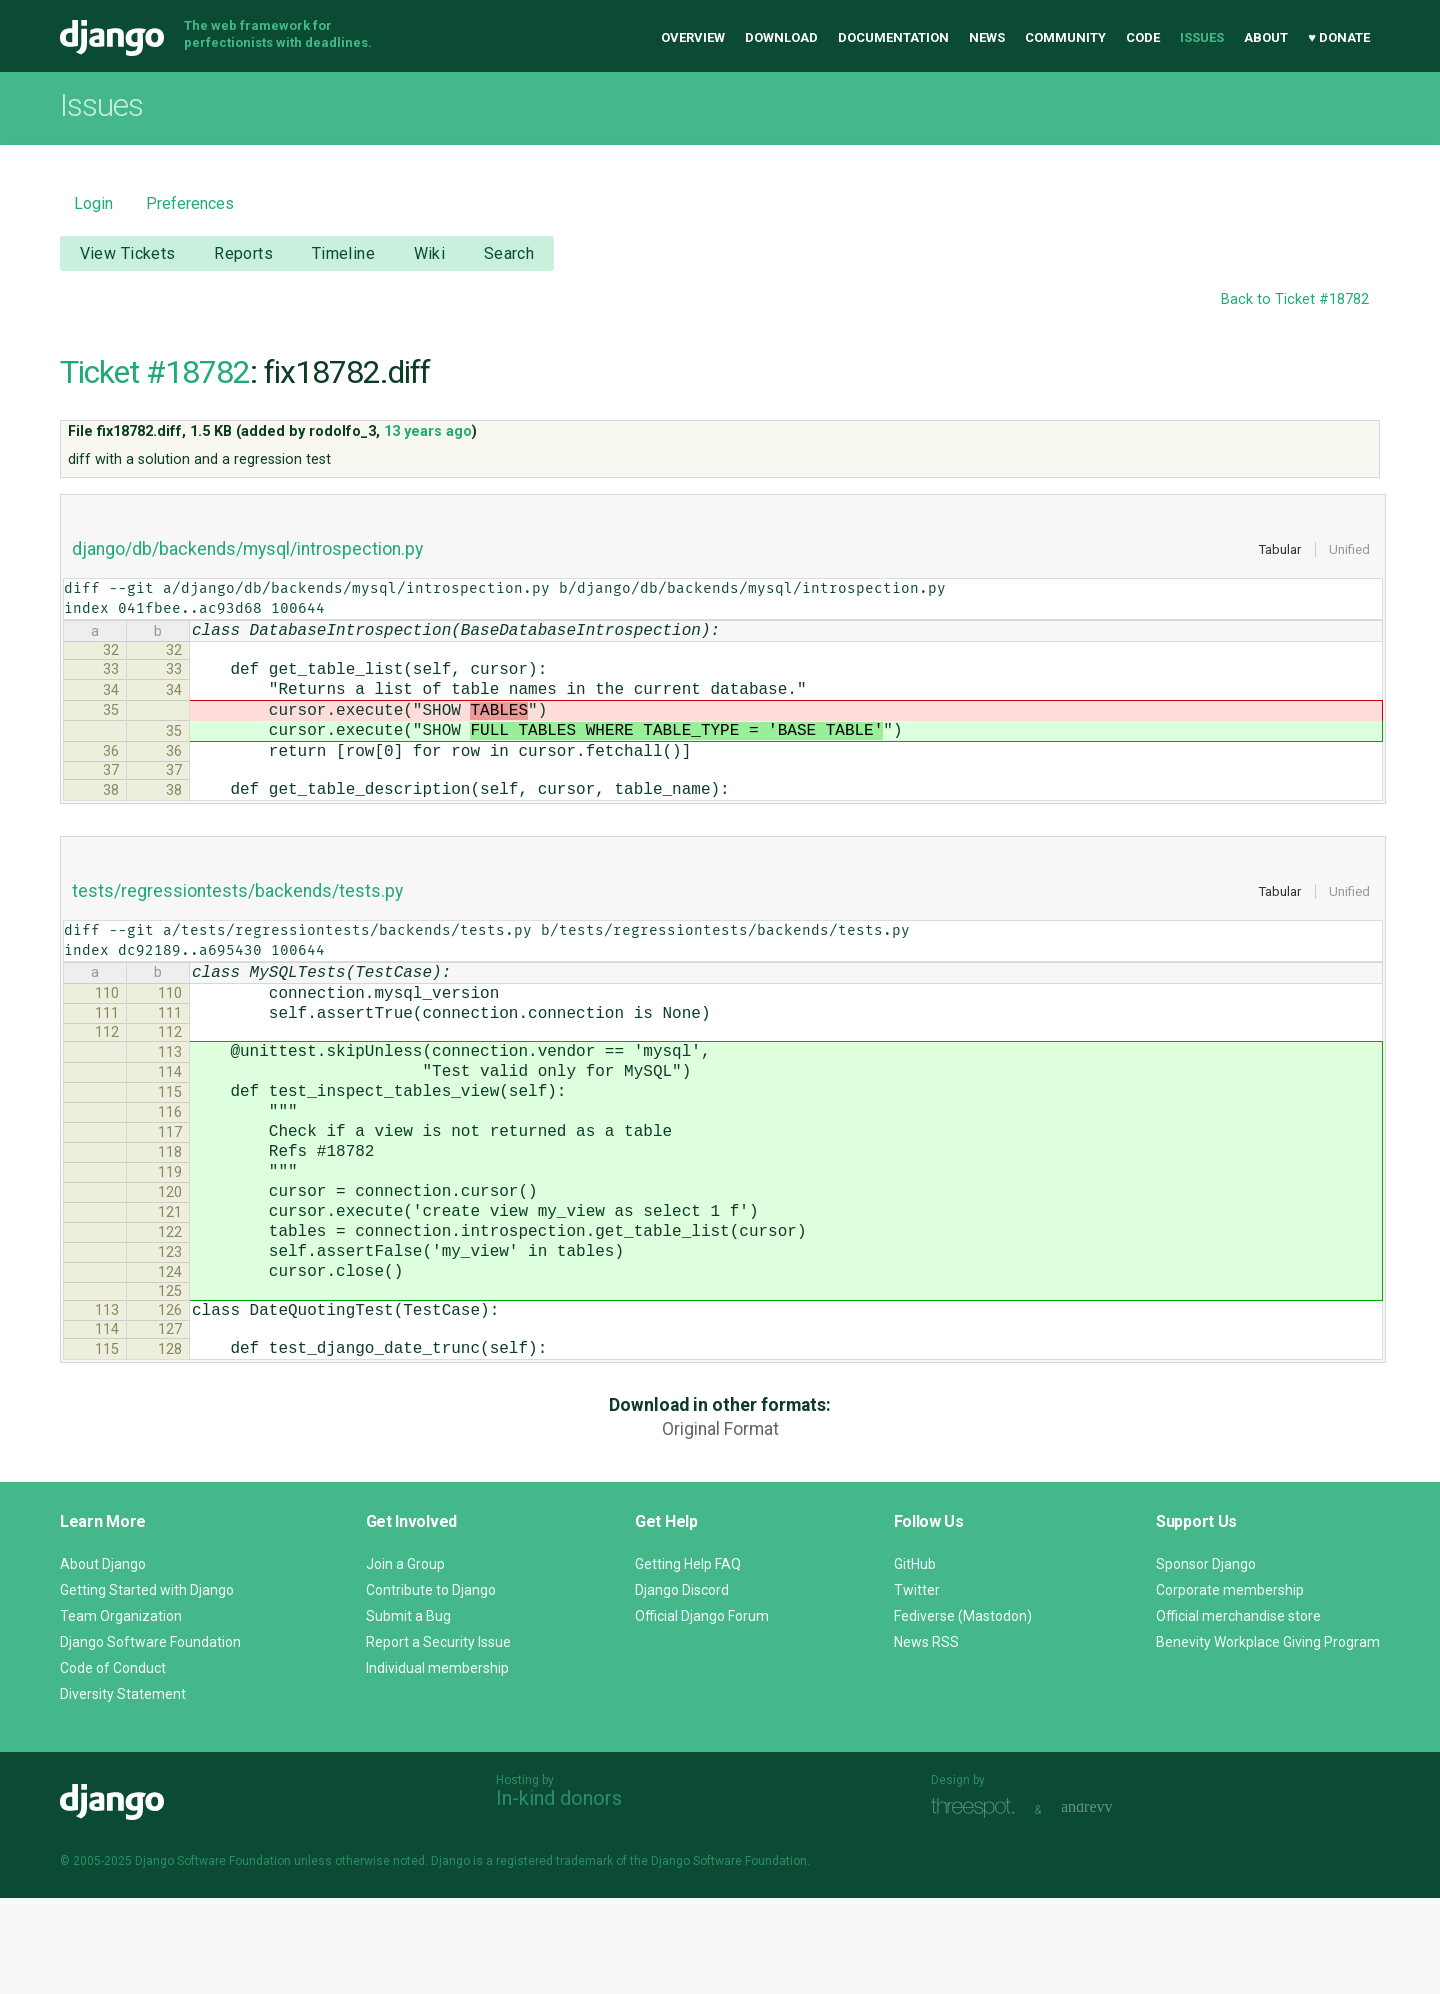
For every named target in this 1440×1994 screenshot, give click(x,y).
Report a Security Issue (438, 1738)
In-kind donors (559, 1894)
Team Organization (121, 1712)
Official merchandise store (1238, 1712)
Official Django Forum (702, 1712)
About (1266, 37)
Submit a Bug (408, 1712)
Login (93, 203)
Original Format (720, 1525)
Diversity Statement (123, 1790)
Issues (1202, 37)
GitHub (915, 1660)
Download (781, 37)
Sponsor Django (1206, 1660)
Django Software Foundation (150, 1738)
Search (509, 253)
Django (112, 38)
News (987, 37)
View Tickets (128, 253)
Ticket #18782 (155, 372)
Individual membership (437, 1764)
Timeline (343, 253)
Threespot (978, 1903)
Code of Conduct (113, 1764)
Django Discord (682, 1686)
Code (1143, 37)
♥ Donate (1339, 37)
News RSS (926, 1738)
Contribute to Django (431, 1686)
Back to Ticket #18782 (1295, 299)
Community (1065, 37)
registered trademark (554, 1957)
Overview (693, 37)
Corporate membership (1230, 1686)
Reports (243, 253)
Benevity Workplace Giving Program (1268, 1738)
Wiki (430, 253)
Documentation (893, 37)
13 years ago (428, 431)
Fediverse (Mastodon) (963, 1712)
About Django (103, 1660)
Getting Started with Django (147, 1686)
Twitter (917, 1686)
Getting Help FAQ (688, 1660)
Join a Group (405, 1660)
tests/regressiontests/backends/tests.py (237, 919)
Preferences (190, 203)
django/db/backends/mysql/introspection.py (247, 549)
